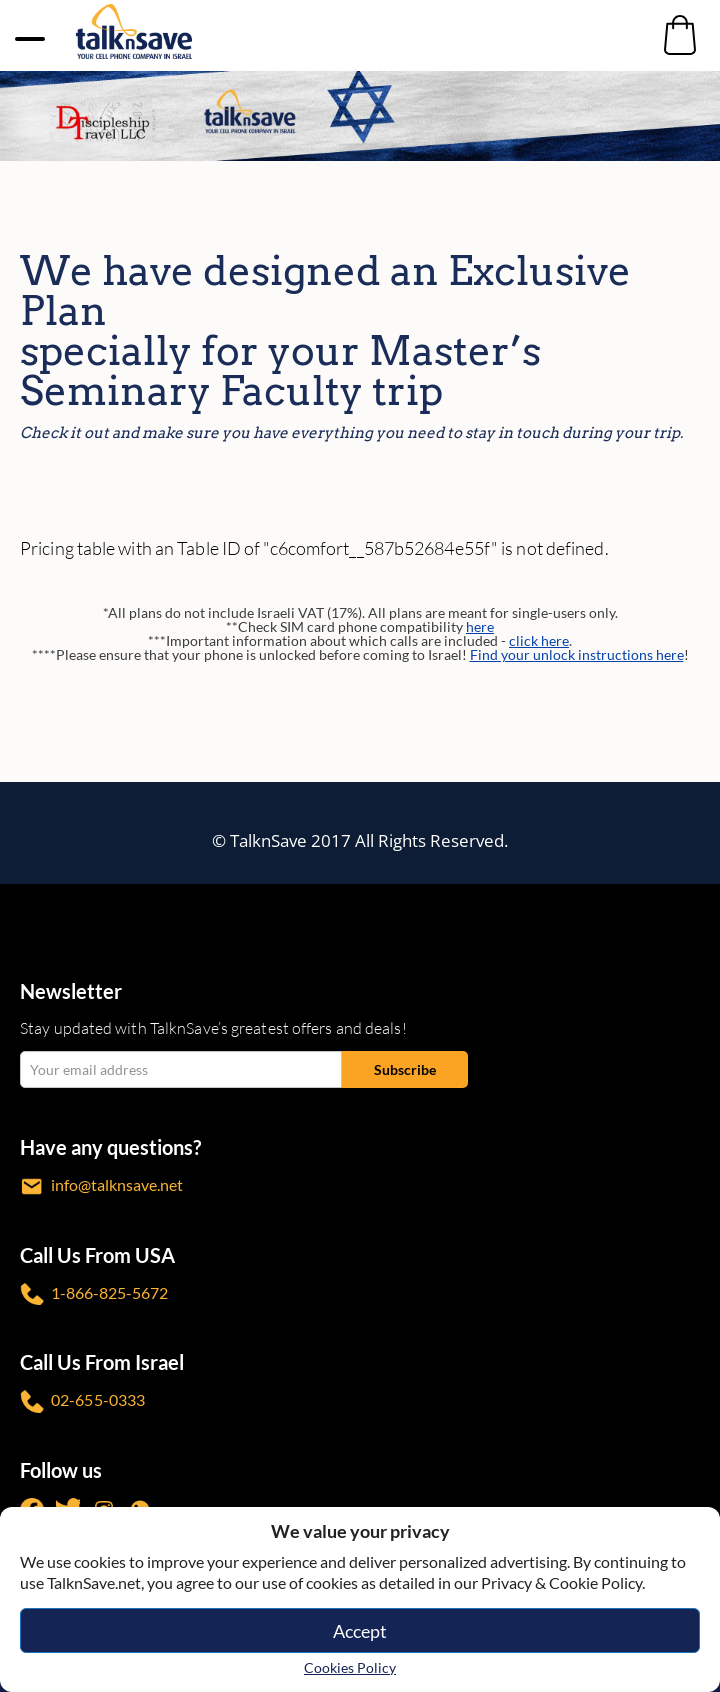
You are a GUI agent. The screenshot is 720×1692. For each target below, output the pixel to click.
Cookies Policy (350, 1667)
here (480, 626)
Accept (360, 1631)
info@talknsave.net (101, 1186)
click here (539, 640)
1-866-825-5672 (94, 1294)
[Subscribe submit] (405, 1069)
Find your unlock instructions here (577, 654)
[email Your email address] (181, 1069)
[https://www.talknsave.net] (134, 30)
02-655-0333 (82, 1401)
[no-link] (32, 36)
